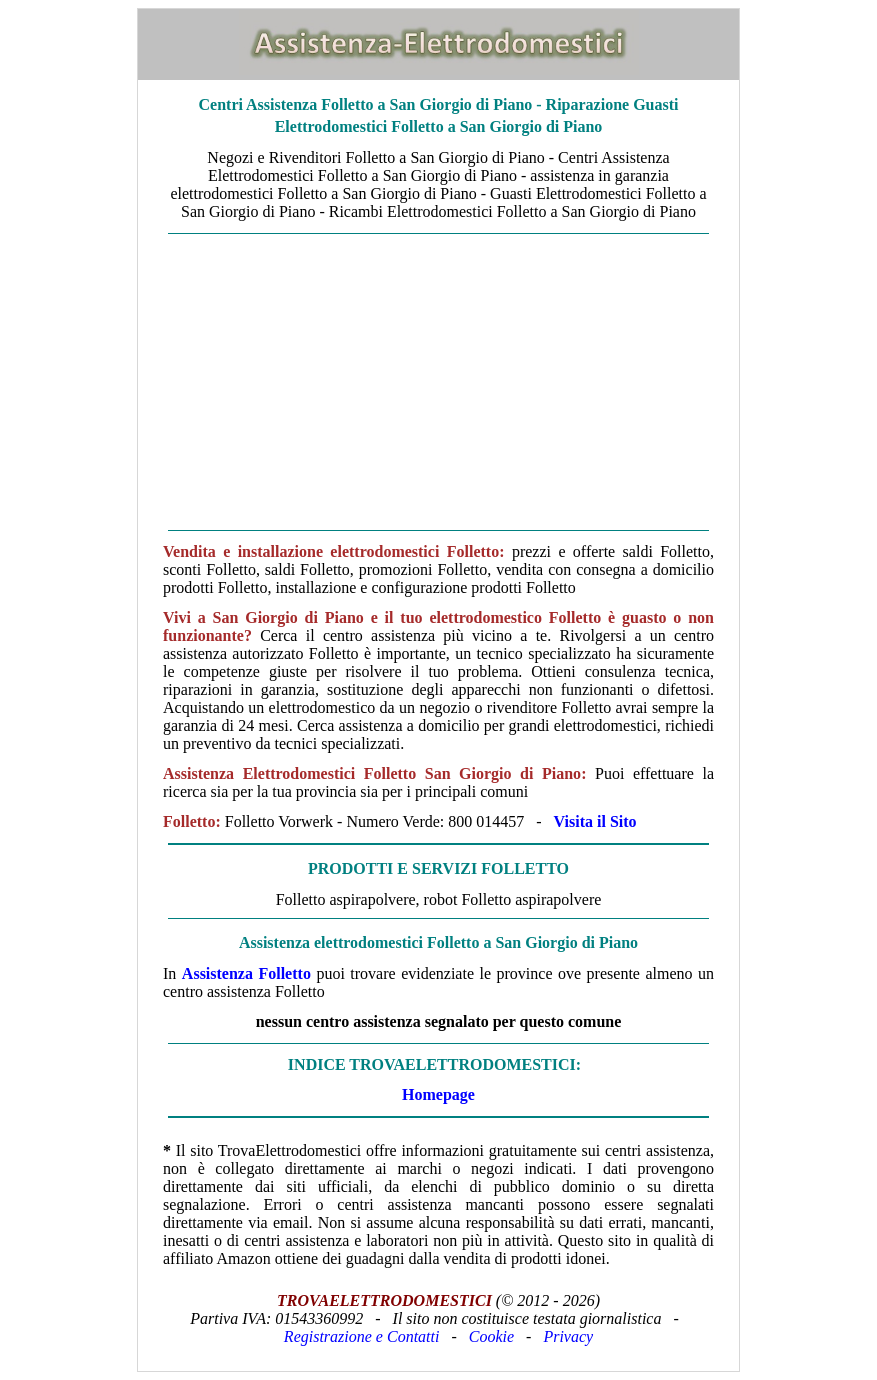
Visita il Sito (595, 821)
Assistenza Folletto (246, 973)
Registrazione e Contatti (362, 1336)
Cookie (491, 1336)
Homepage (438, 1094)
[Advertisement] (438, 382)
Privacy (568, 1336)
